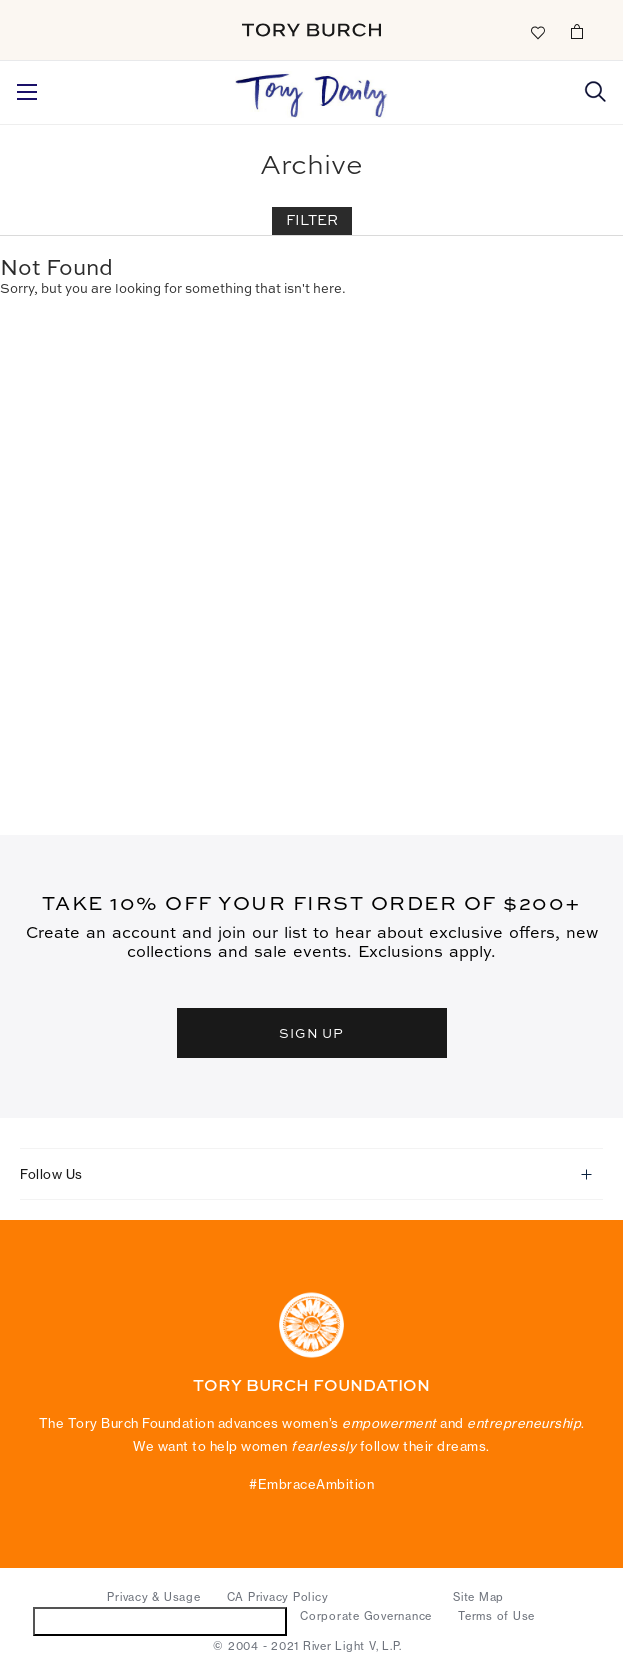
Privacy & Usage (153, 1597)
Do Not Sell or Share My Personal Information (160, 1620)
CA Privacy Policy (278, 1597)
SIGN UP (312, 1033)
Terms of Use (496, 1616)
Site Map (478, 1597)
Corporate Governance (366, 1616)
